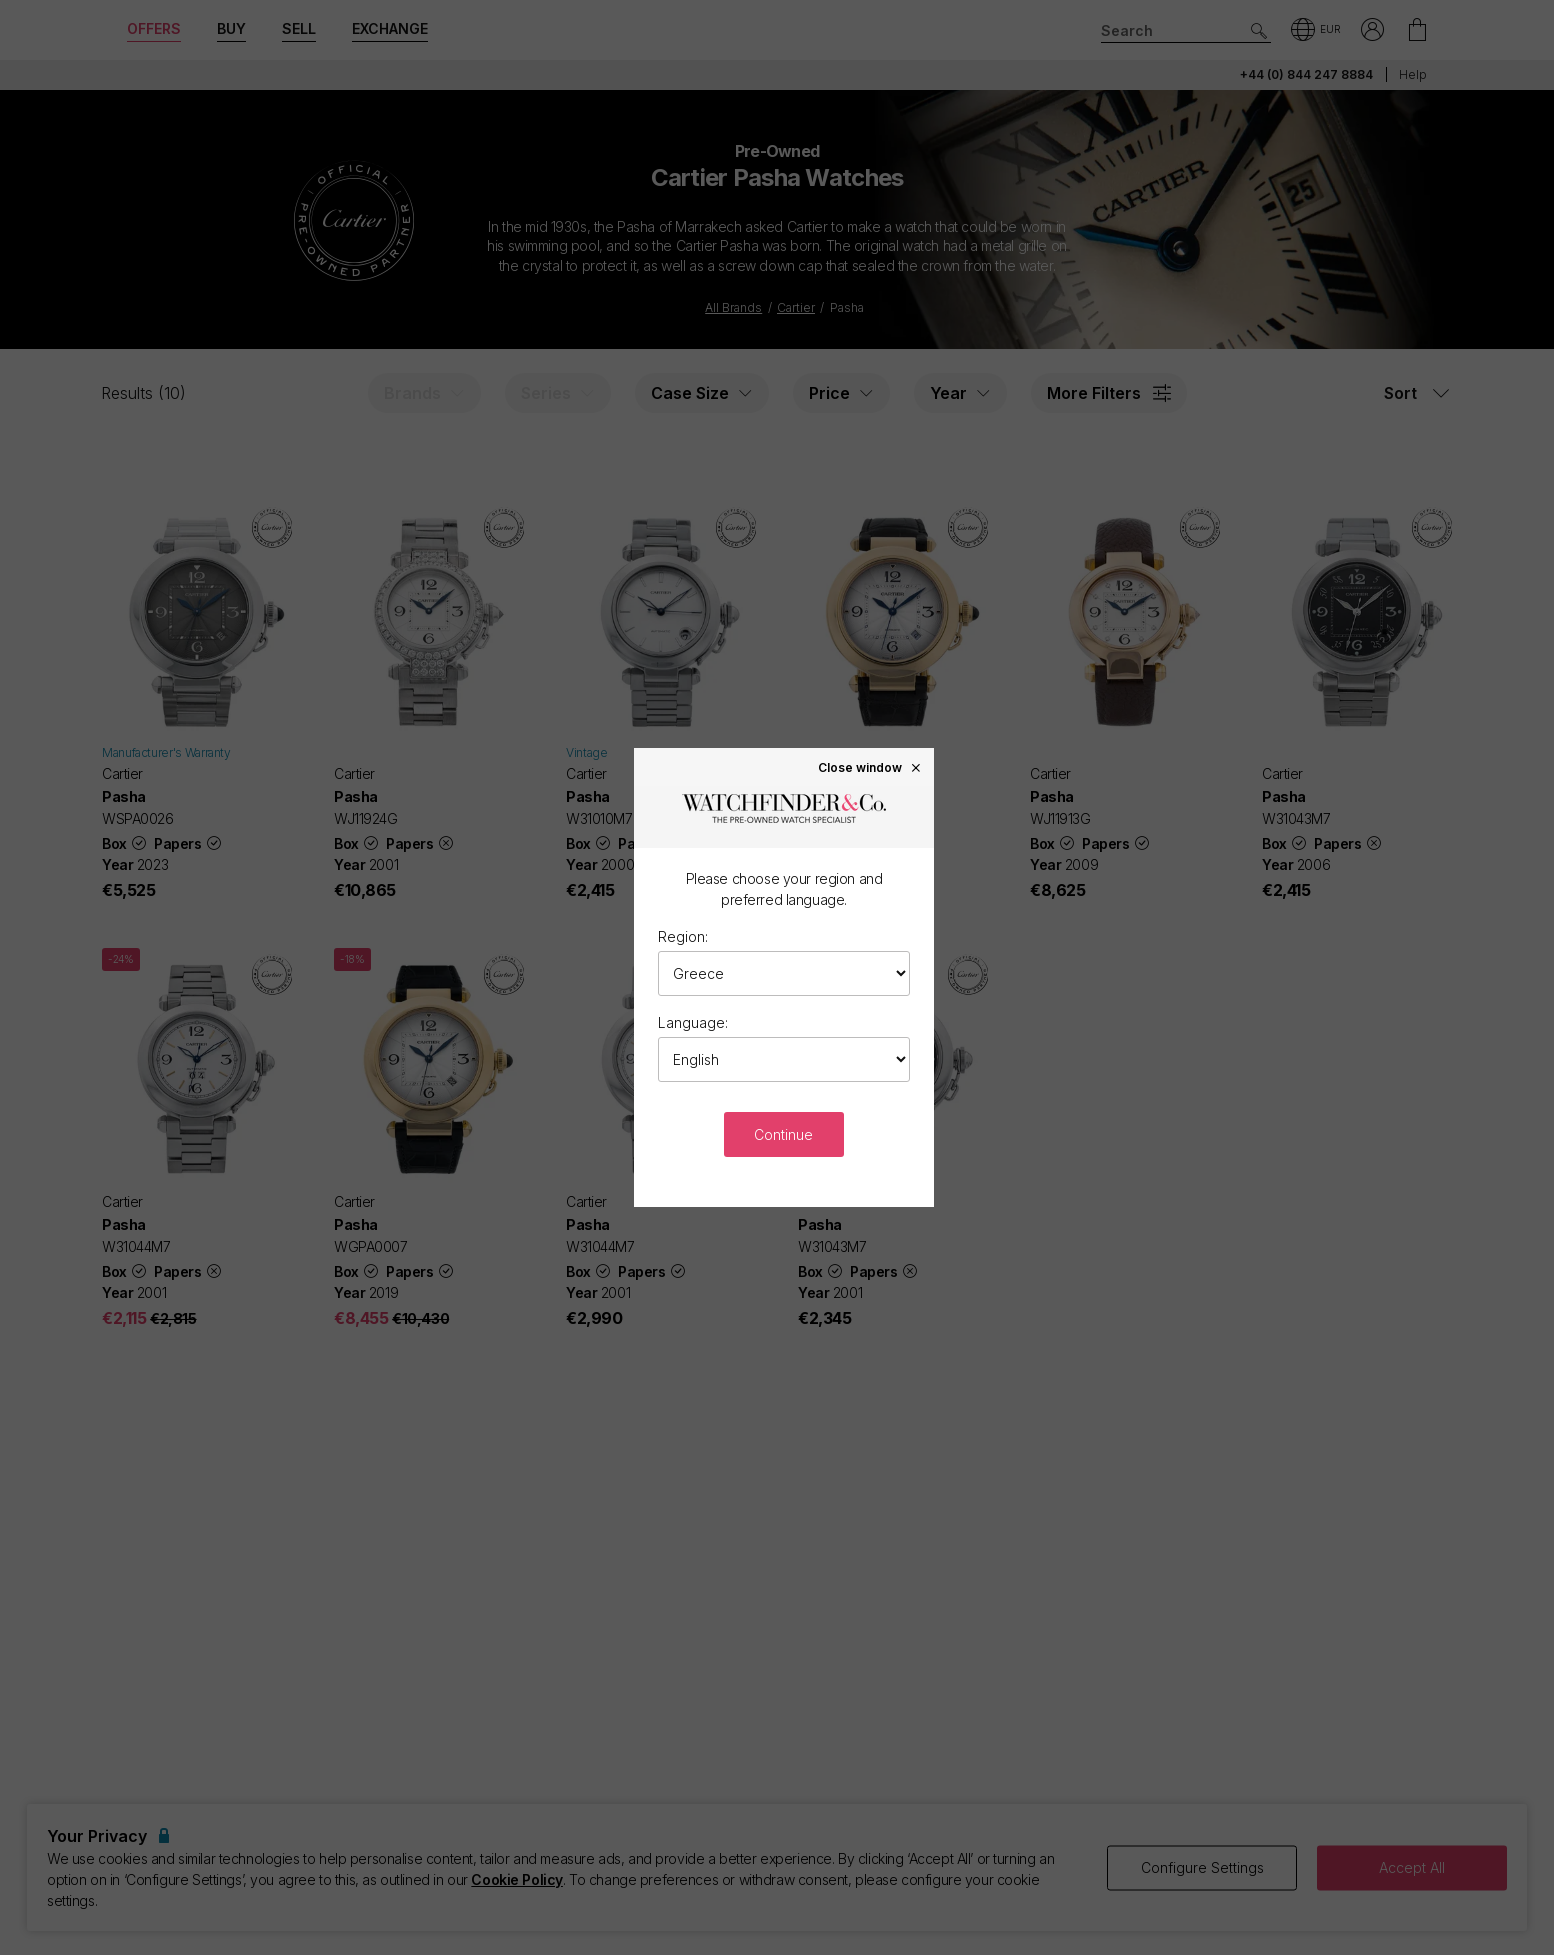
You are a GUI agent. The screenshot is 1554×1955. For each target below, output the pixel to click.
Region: (683, 936)
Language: (693, 1022)
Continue (783, 1134)
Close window (870, 767)
